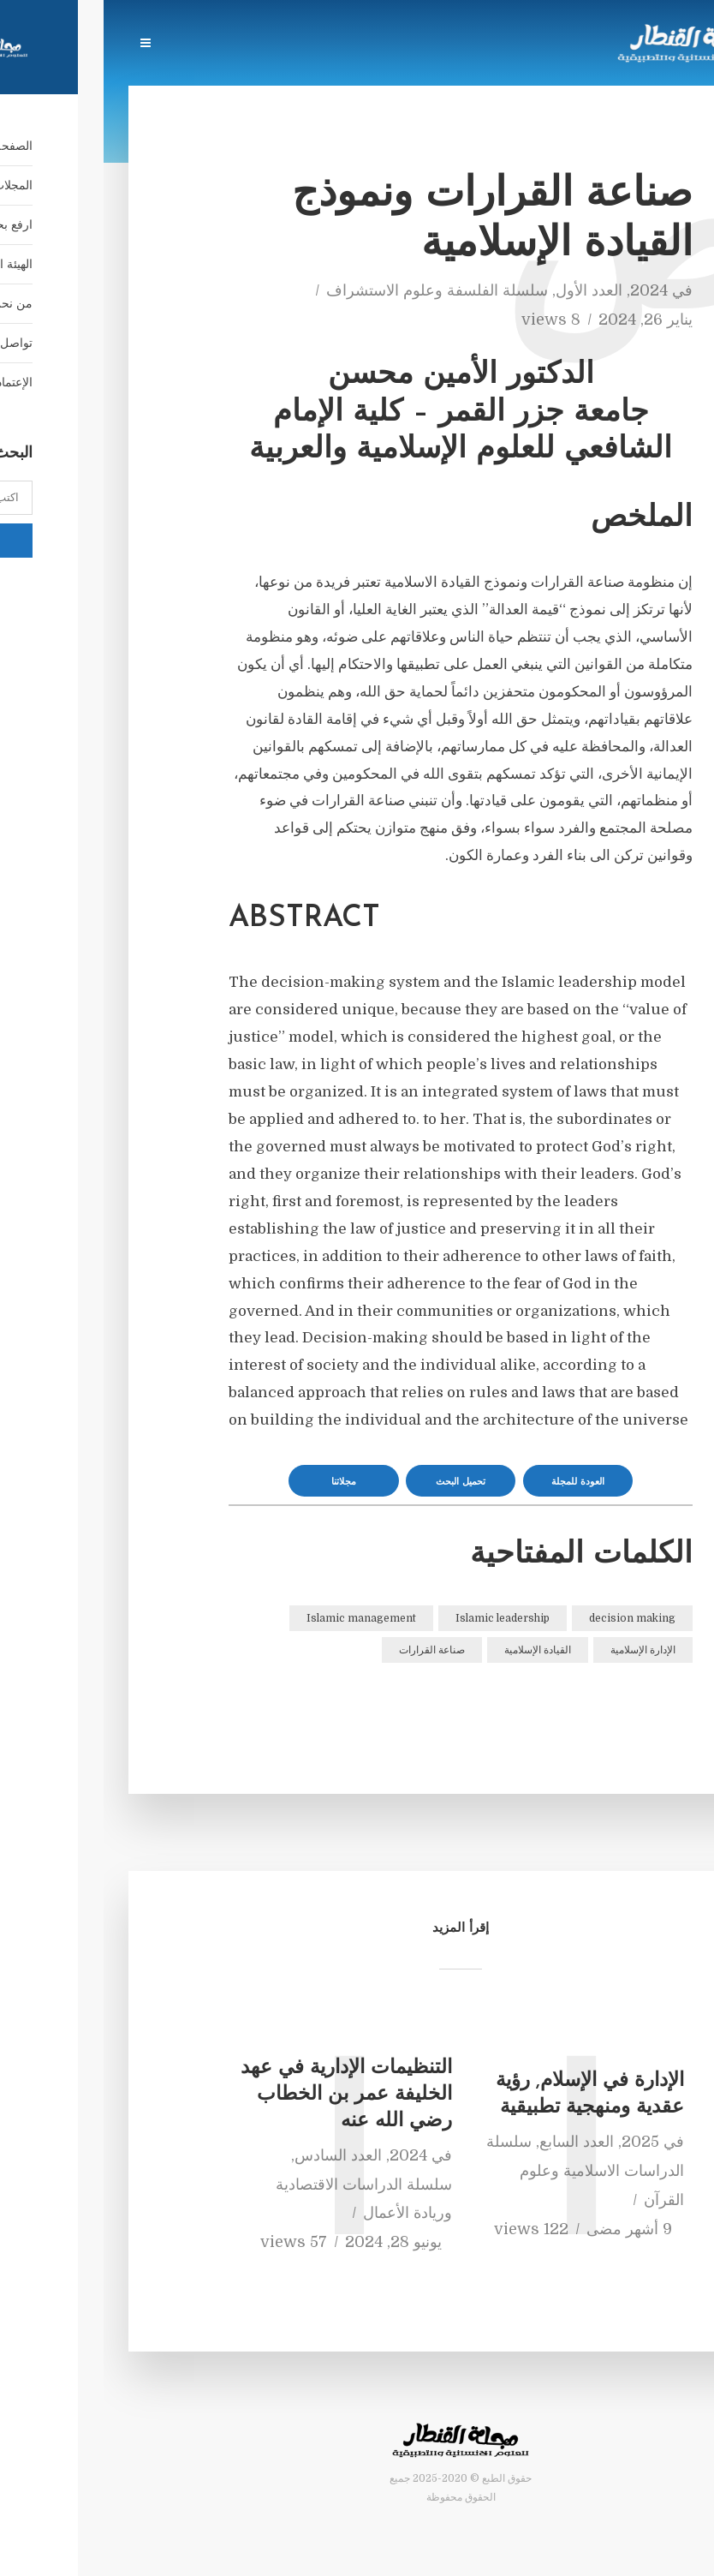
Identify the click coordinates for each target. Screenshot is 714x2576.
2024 (545, 290)
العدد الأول (485, 290)
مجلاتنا (240, 1482)
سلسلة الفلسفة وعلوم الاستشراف (333, 290)
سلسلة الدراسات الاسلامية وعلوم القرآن (481, 2170)
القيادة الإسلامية (434, 1650)
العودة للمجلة (474, 1482)
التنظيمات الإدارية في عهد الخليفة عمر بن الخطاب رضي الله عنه (242, 2095)
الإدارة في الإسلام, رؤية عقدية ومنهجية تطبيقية (486, 2094)
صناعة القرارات (328, 1650)
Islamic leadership (399, 1618)
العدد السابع (473, 2141)
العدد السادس (234, 2155)
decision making (528, 1618)
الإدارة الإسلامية (539, 1650)
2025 (537, 2141)
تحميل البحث (357, 1482)
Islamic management (257, 1618)
